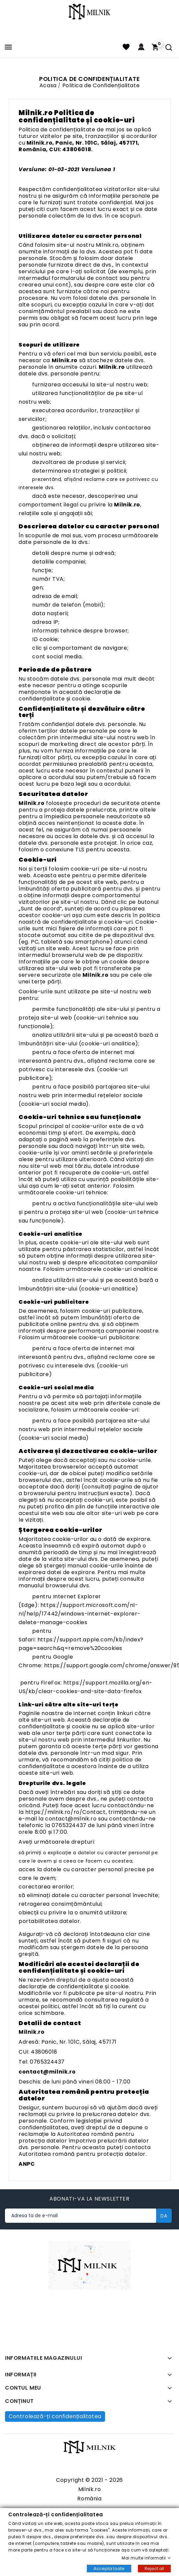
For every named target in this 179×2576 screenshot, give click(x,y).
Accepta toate (109, 2568)
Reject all (154, 2568)
